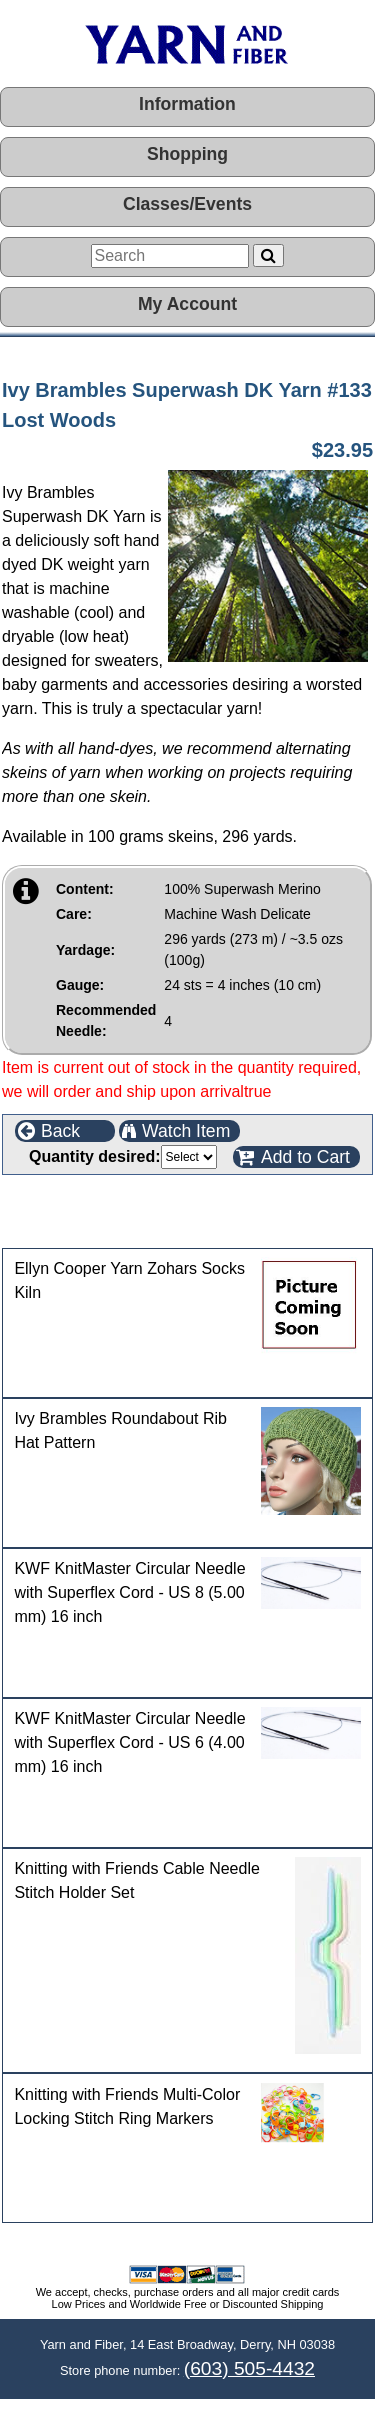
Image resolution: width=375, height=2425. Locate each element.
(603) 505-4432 (249, 2368)
